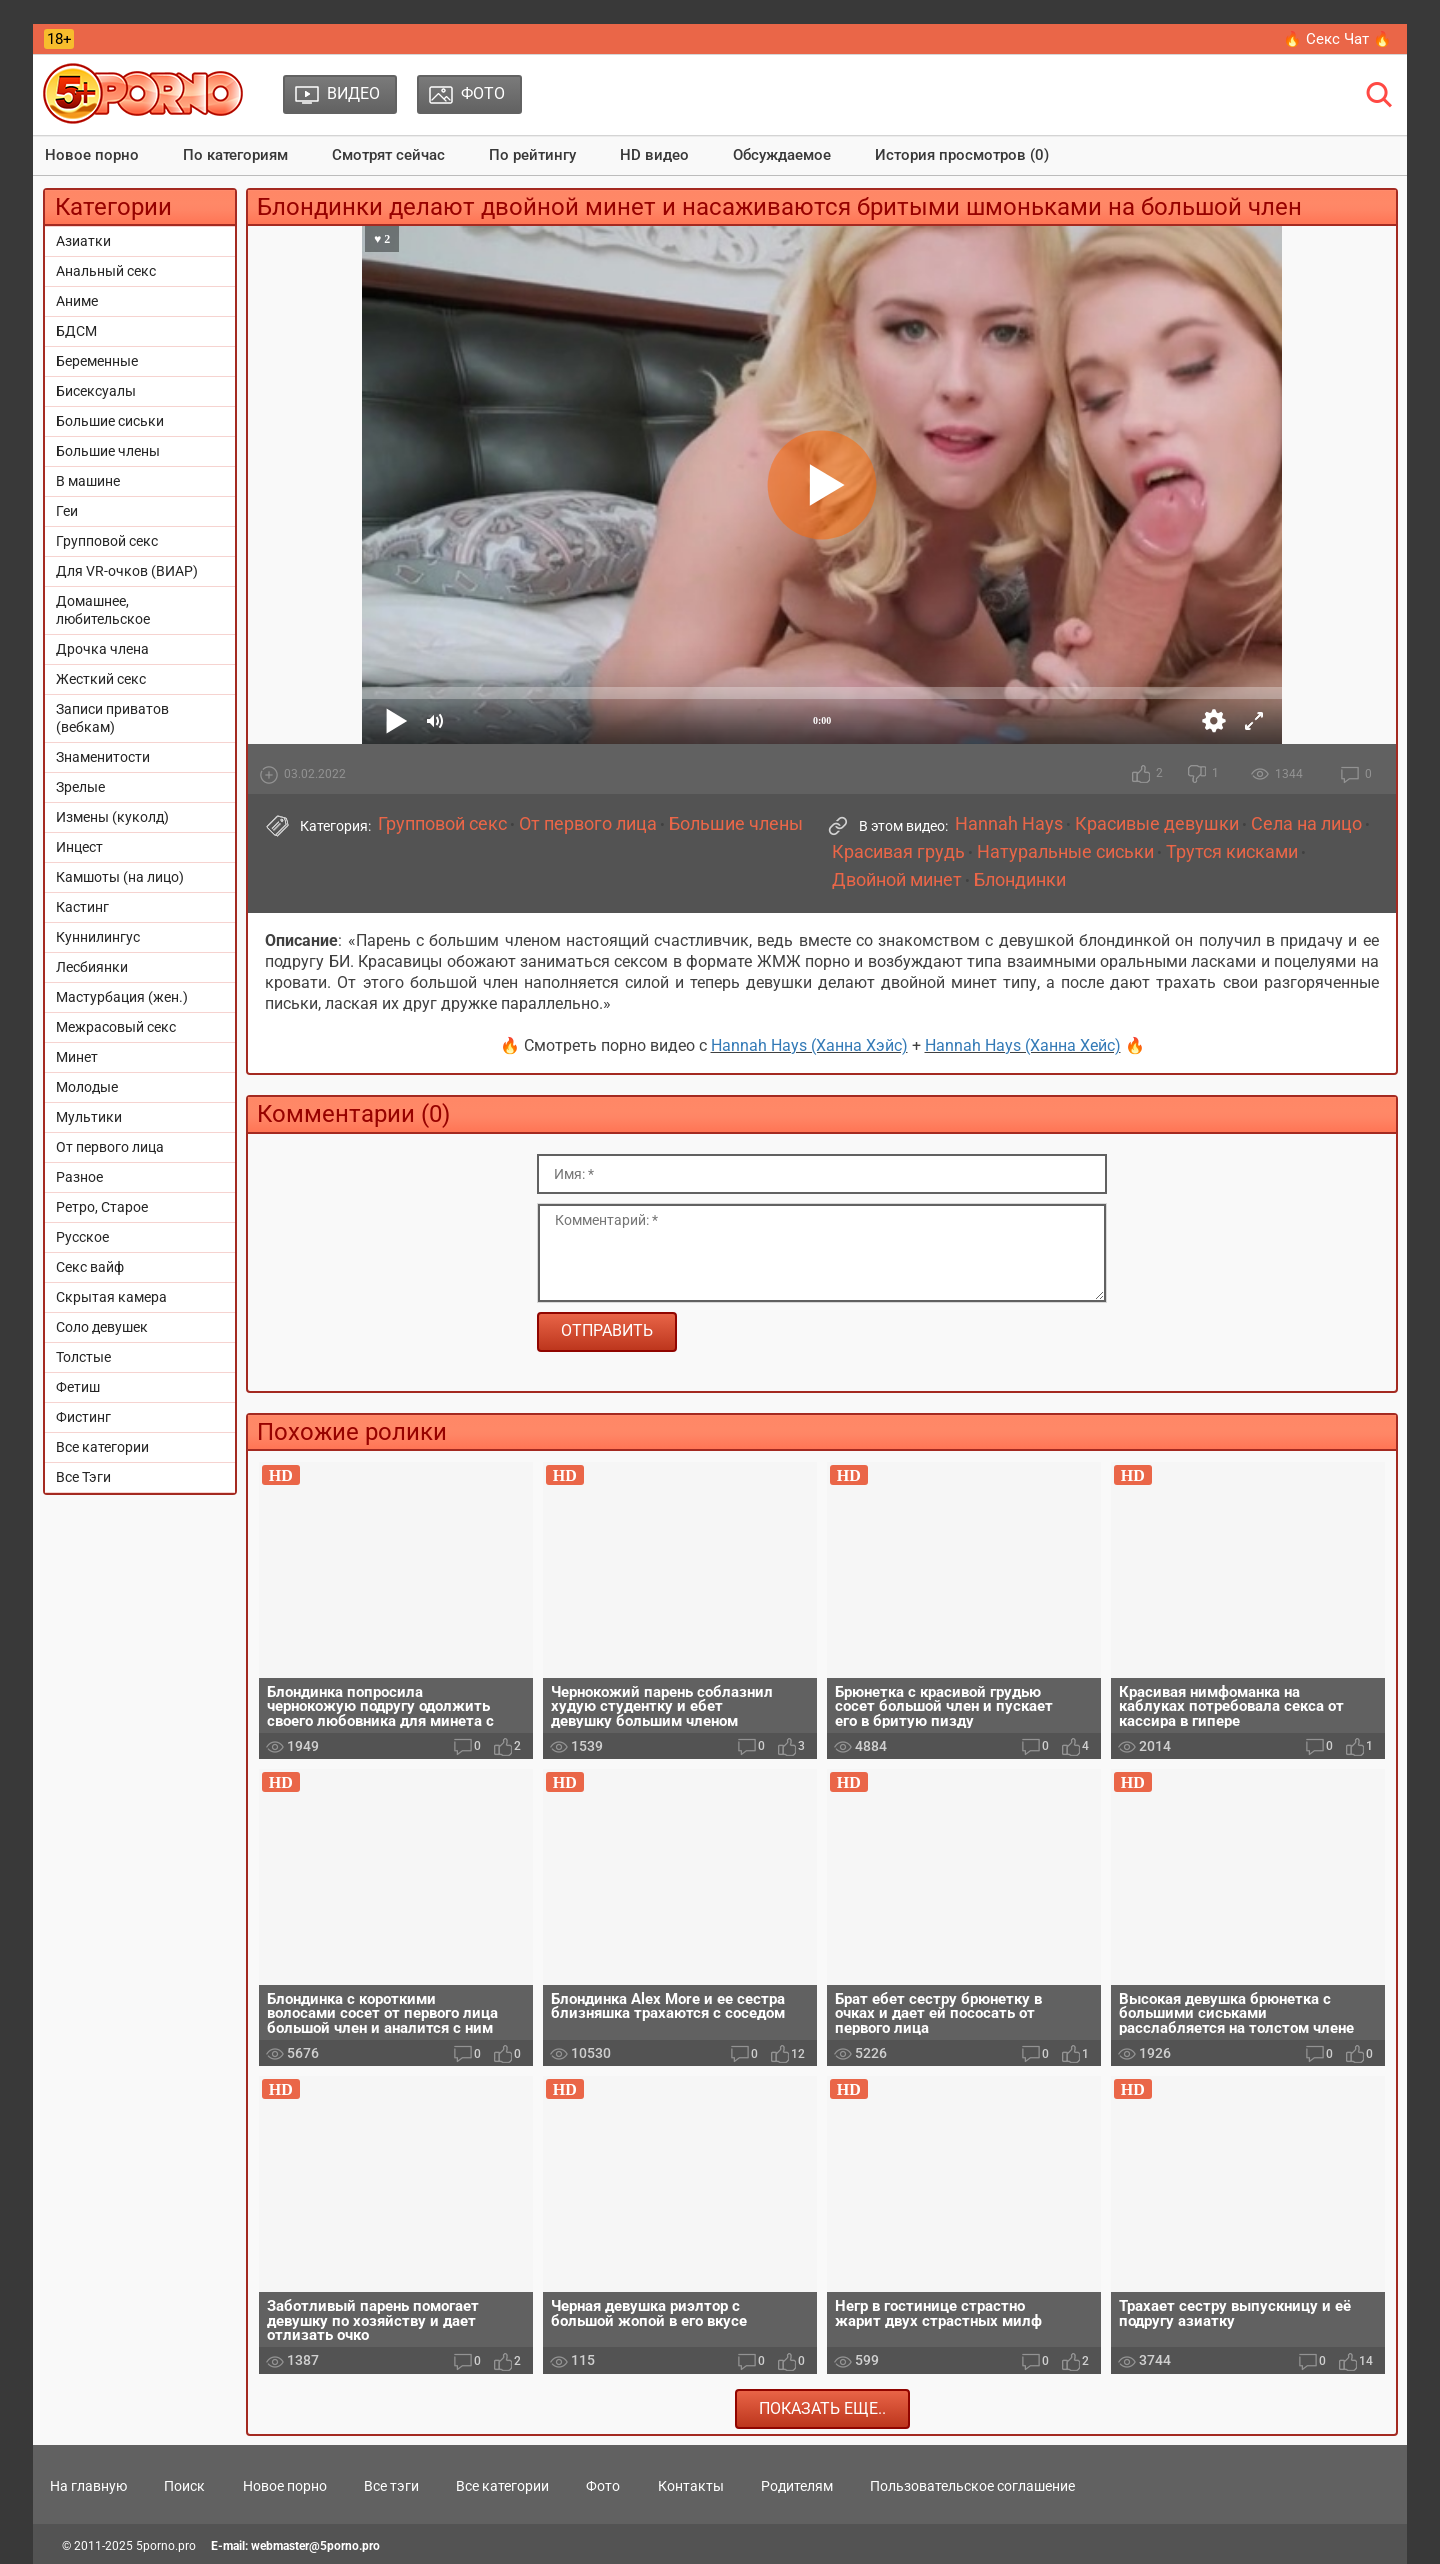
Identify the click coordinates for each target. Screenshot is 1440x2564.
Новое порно (92, 155)
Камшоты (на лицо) (120, 877)
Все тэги (391, 2486)
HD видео (654, 155)
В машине (88, 481)
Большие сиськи (110, 421)
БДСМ (76, 331)
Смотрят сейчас (388, 155)
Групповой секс (107, 541)
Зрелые (80, 787)
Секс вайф (90, 1267)
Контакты (691, 2486)
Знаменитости (103, 757)
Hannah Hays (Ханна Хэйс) (809, 1045)
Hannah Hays (1009, 824)
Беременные (97, 361)
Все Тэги (83, 1477)
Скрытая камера (111, 1297)
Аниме (77, 301)
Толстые (83, 1357)
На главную (88, 2486)
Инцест (79, 847)
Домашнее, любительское (103, 610)
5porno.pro (166, 2546)
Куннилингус (98, 937)
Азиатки (83, 241)
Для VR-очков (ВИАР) (127, 571)
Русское (82, 1237)
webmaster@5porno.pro (315, 2546)
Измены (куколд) (112, 817)
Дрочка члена (102, 649)
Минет (77, 1057)
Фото (603, 2486)
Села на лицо (1306, 824)
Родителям (797, 2486)
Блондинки (1020, 880)
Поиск (184, 2486)
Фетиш (78, 1387)
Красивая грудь (898, 852)
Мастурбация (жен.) (122, 997)
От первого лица (110, 1147)
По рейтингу (532, 155)
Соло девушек (102, 1327)
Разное (79, 1177)
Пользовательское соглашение (972, 2486)
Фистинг (83, 1417)
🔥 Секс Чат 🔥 (1337, 39)
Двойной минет (897, 880)
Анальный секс (106, 271)
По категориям (235, 155)
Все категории (102, 1447)
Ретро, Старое (102, 1207)
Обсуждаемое (782, 155)
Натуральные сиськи (1065, 852)
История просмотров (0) (962, 155)
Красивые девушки (1157, 824)
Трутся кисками (1232, 852)
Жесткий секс (101, 679)
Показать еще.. (822, 2408)
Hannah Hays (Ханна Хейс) (1023, 1045)
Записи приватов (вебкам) (112, 718)
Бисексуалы (96, 391)
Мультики (89, 1117)
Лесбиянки (92, 967)
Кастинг (82, 907)
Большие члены (108, 451)
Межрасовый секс (116, 1027)
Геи (67, 511)
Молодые (87, 1087)
